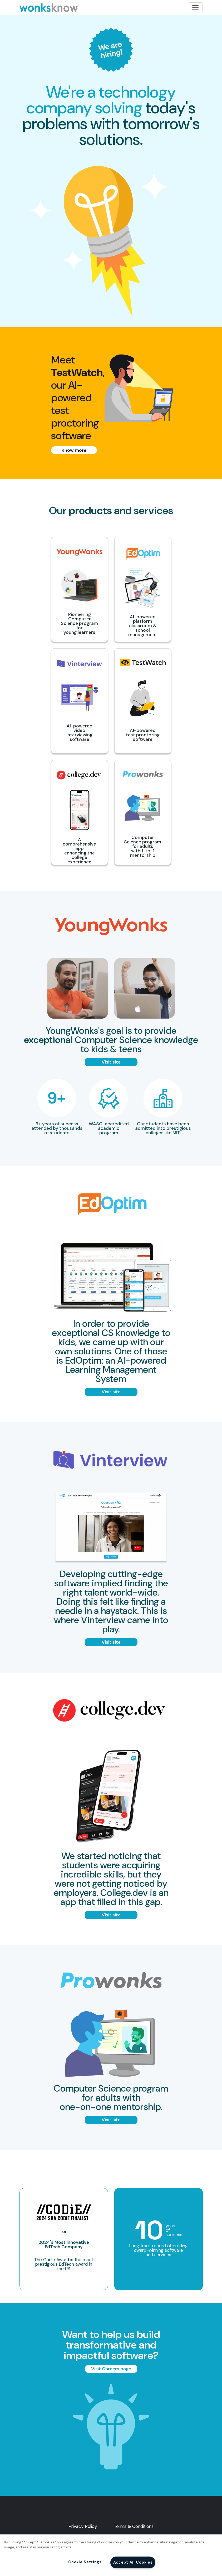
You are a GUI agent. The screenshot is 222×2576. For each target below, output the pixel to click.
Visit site (111, 1062)
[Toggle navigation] (195, 7)
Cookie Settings (85, 2562)
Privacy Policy (82, 2526)
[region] (111, 2555)
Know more (74, 450)
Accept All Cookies (133, 2562)
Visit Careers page (111, 2369)
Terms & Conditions (134, 2526)
